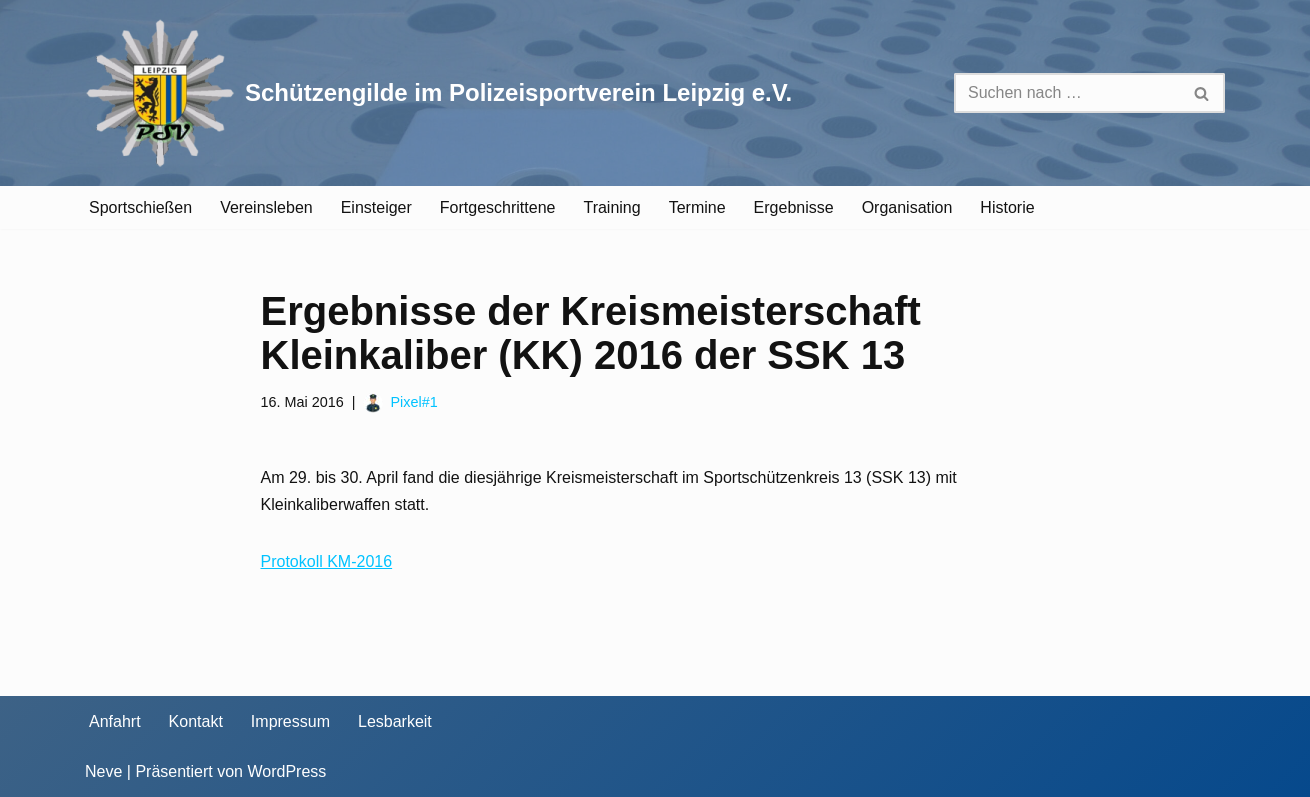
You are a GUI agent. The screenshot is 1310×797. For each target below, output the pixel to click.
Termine (697, 207)
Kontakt (196, 721)
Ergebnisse (794, 207)
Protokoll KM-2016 (327, 561)
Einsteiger (376, 207)
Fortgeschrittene (498, 207)
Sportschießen (140, 207)
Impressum (290, 721)
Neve (103, 771)
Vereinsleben (266, 207)
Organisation (907, 207)
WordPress (286, 771)
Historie (1007, 207)
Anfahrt (115, 721)
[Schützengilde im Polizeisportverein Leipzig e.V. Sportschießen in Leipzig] (438, 93)
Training (611, 207)
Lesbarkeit (395, 721)
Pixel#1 (413, 402)
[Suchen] (1067, 93)
